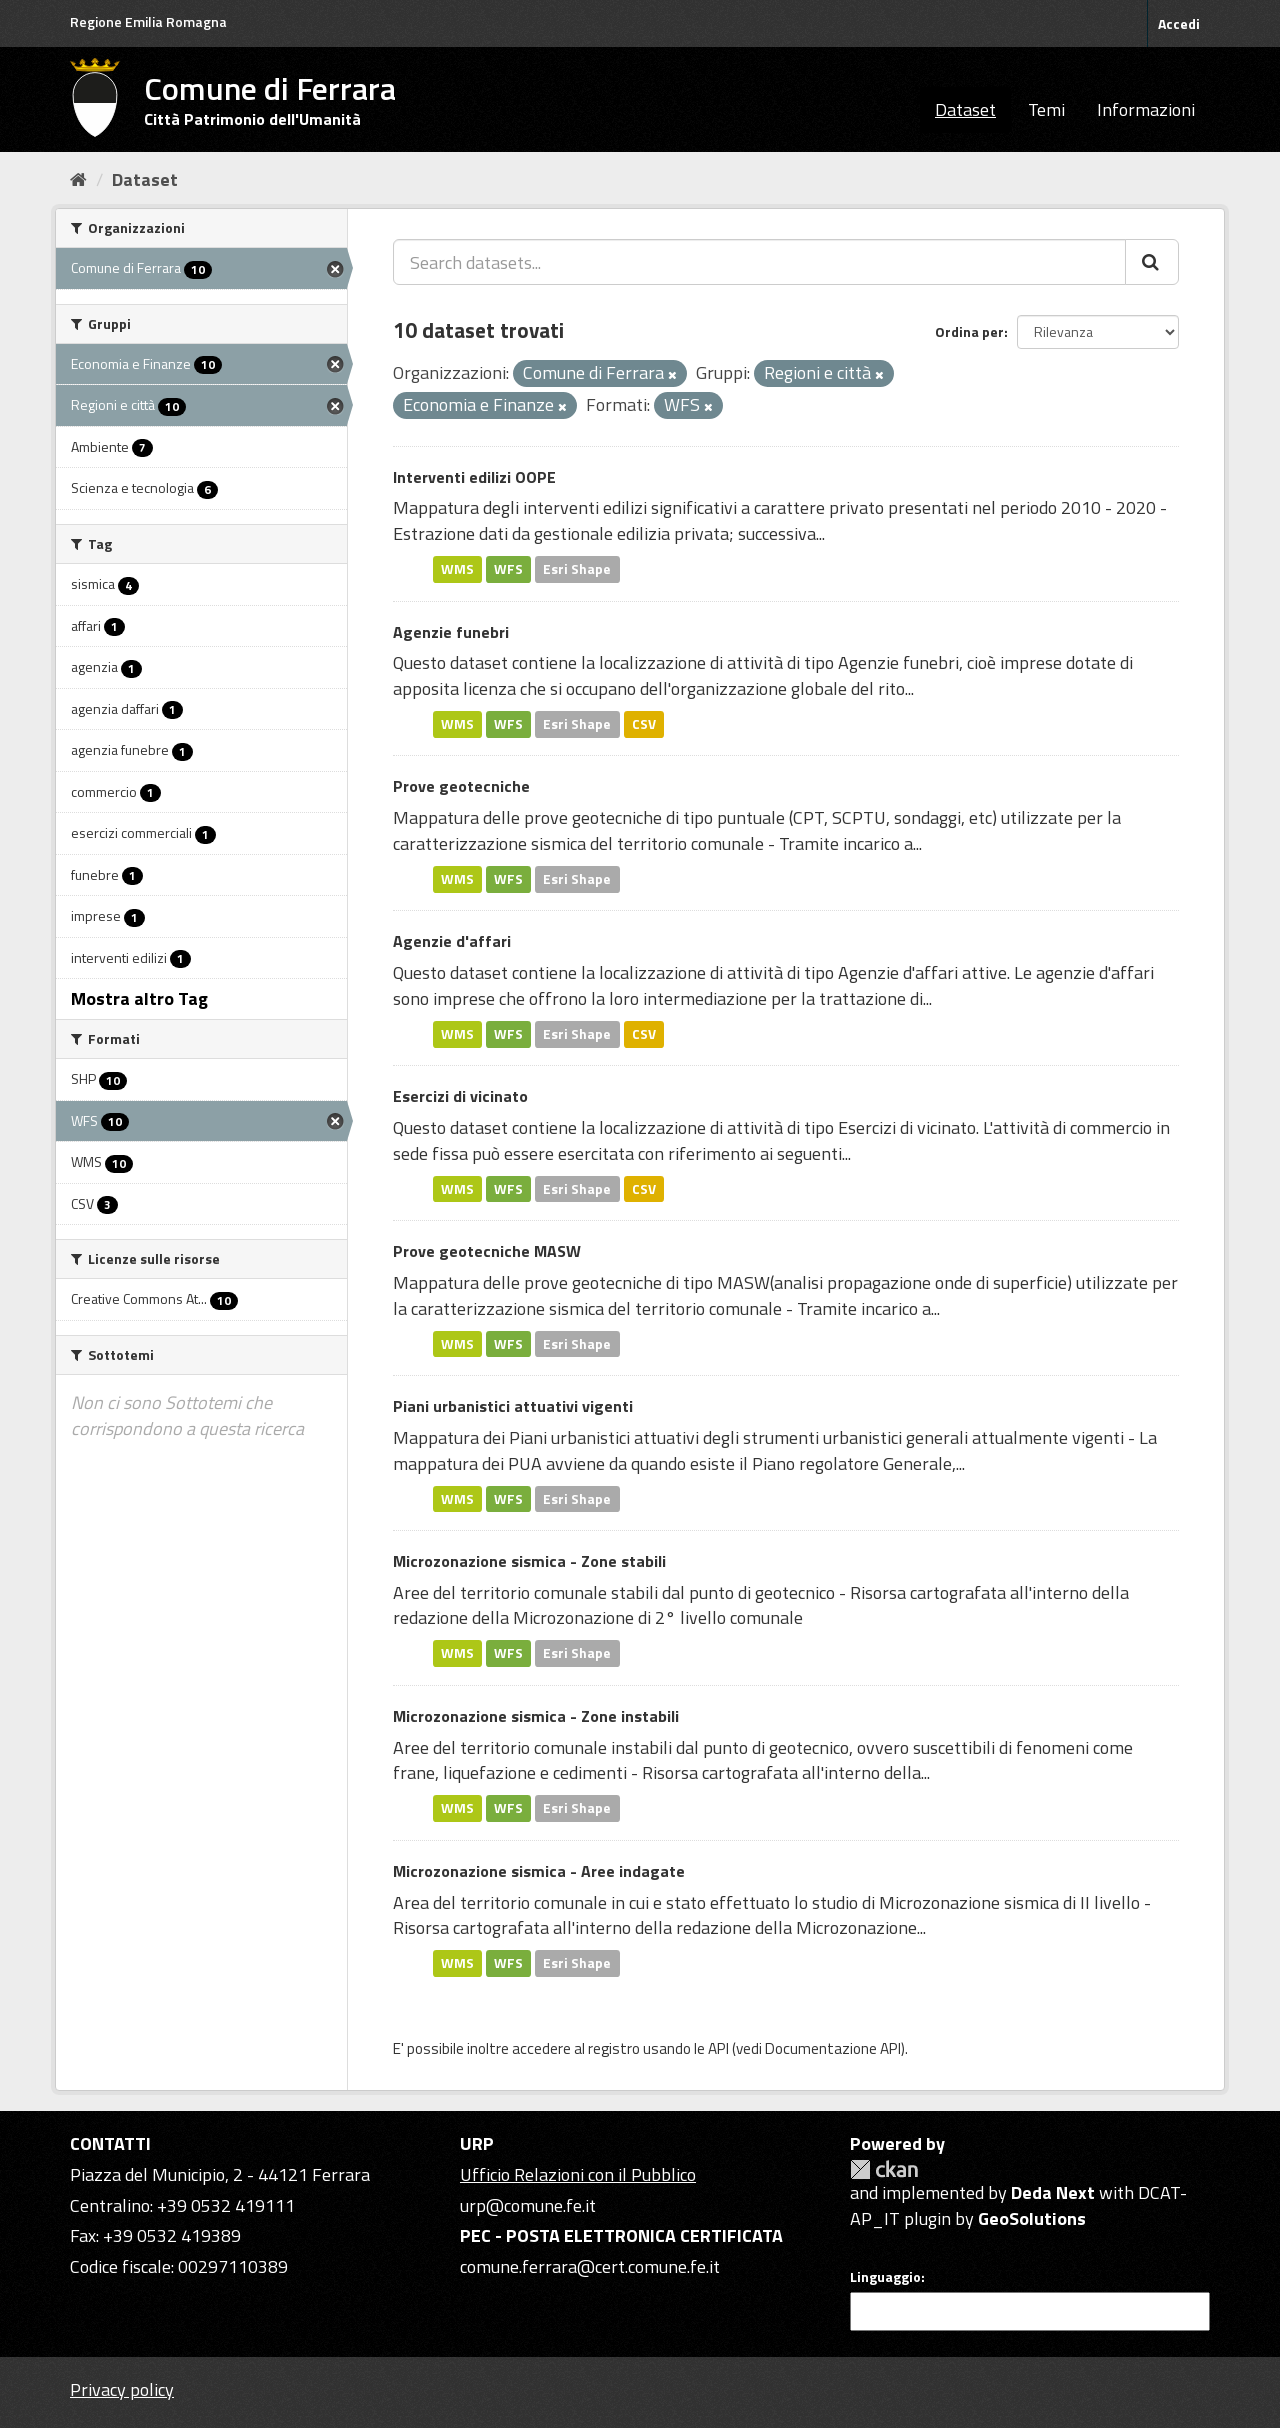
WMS (457, 569)
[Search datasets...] (759, 262)
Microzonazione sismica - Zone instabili (536, 1716)
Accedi (1179, 23)
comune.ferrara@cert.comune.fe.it (590, 2266)
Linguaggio (885, 2277)
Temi (1046, 109)
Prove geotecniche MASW (487, 1251)
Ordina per (969, 331)
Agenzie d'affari (452, 941)
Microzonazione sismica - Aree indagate (539, 1871)
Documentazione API (833, 2048)
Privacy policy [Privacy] (122, 2389)
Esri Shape (577, 569)
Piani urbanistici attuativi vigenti (513, 1406)
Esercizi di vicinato (460, 1096)
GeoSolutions (1032, 2218)
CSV (644, 724)
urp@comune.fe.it (528, 2205)
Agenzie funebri (451, 632)
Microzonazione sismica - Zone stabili (529, 1561)
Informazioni (1146, 109)
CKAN (884, 2169)
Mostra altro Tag (139, 998)
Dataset (965, 109)
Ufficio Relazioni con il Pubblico (578, 2174)
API (718, 2048)
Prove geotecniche (461, 786)
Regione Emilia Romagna (148, 21)
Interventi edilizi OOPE (474, 477)
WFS (508, 569)
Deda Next (1053, 2192)
